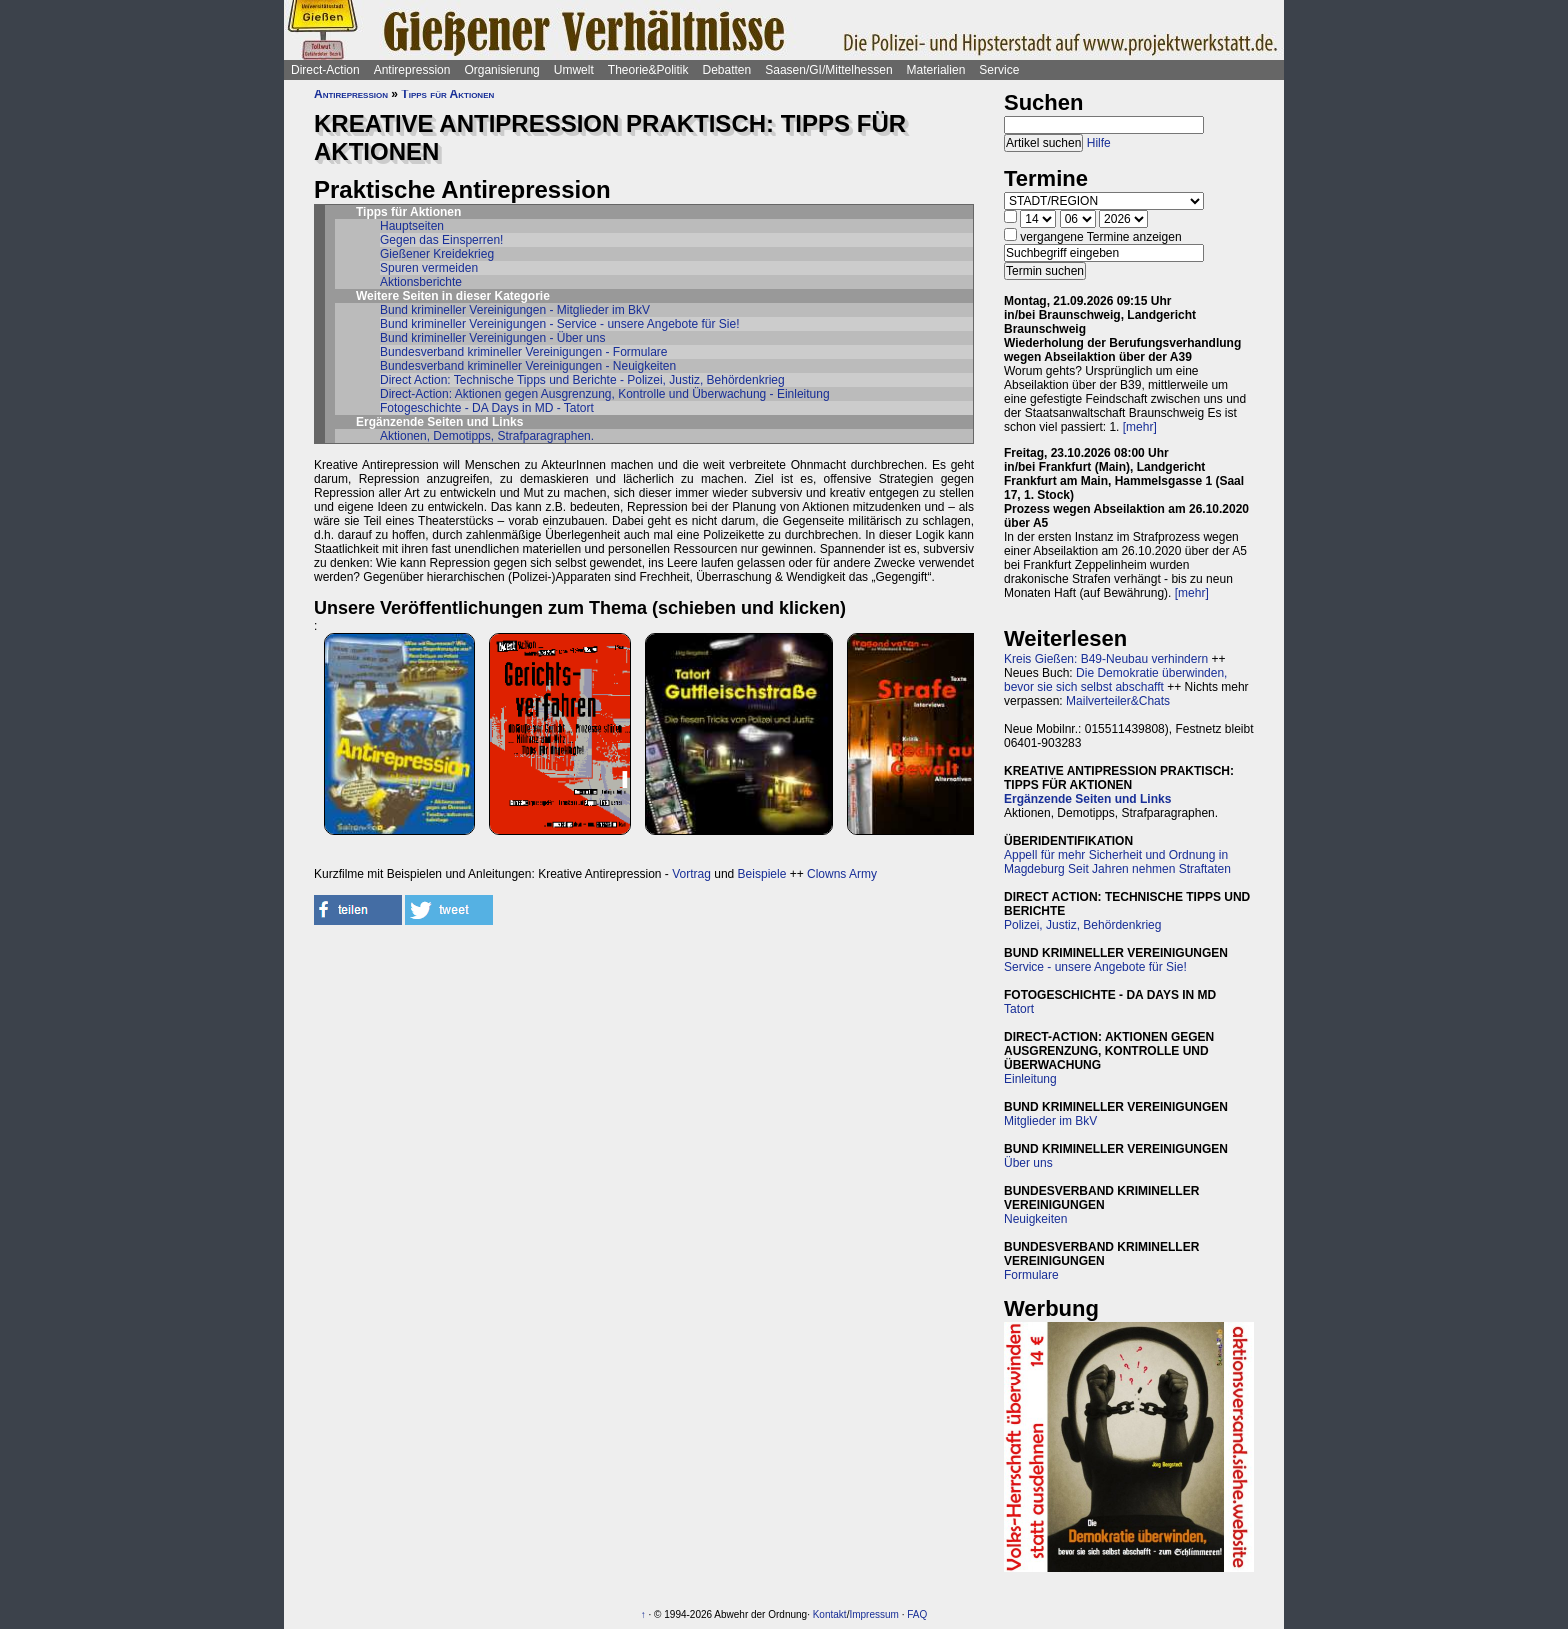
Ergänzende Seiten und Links (1087, 799)
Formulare (1031, 1275)
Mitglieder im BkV (1050, 1121)
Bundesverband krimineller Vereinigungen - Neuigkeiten (528, 366)
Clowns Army (842, 874)
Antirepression (412, 70)
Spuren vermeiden (429, 268)
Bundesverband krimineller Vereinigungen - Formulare (523, 352)
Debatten (727, 70)
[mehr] (1140, 427)
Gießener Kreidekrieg (437, 254)
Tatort (1019, 1009)
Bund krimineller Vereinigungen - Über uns (492, 338)
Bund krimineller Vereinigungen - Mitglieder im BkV (515, 310)
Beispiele (762, 874)
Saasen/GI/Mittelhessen (828, 70)
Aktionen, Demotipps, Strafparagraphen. (487, 436)
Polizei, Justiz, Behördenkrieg (1082, 925)
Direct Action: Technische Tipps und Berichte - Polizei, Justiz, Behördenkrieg (582, 380)
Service (999, 70)
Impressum (873, 1614)
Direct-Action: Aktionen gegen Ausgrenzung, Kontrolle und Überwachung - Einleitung (605, 394)
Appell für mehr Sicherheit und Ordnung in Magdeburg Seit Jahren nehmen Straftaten (1117, 862)
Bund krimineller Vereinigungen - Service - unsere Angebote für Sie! (560, 324)
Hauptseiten (412, 226)
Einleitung (1030, 1079)
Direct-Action (325, 70)
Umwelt (574, 70)
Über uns (1028, 1163)
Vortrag (691, 874)
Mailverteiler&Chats (1118, 701)
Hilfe (1099, 143)
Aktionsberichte (421, 282)
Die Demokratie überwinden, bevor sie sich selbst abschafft (1115, 680)
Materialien (936, 70)
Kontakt (830, 1614)
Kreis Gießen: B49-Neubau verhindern (1106, 659)
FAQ (917, 1614)
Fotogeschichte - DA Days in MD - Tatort (487, 408)
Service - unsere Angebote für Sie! (1095, 967)
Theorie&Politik (648, 70)
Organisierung (501, 70)
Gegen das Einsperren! (441, 240)
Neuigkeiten (1035, 1219)
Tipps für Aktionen (447, 94)
